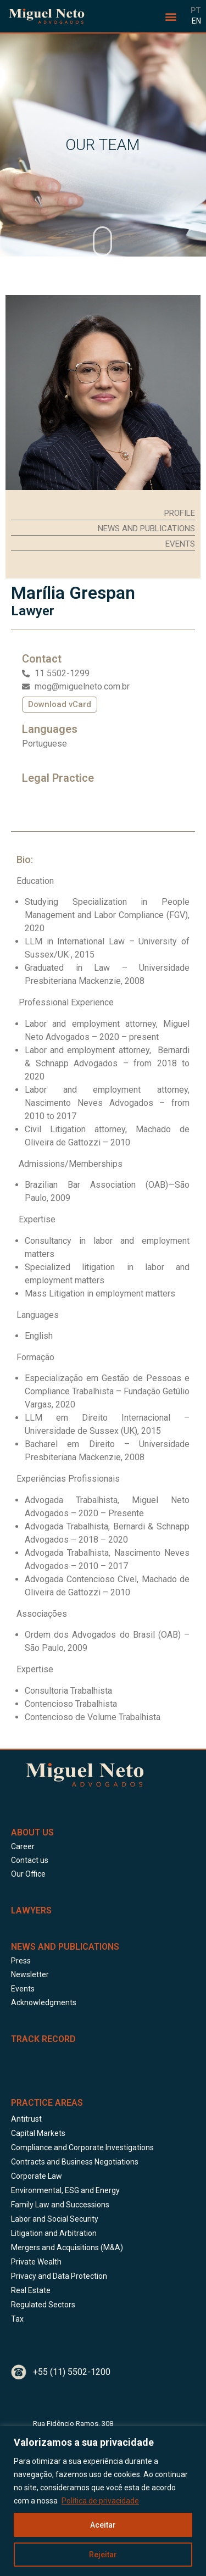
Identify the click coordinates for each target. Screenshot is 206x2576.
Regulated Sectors (43, 2304)
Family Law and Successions (60, 2204)
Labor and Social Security (54, 2219)
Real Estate (31, 2290)
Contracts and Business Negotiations (74, 2161)
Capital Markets (38, 2133)
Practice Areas (47, 2102)
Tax (17, 2318)
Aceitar (103, 2525)
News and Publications (65, 1946)
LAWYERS (31, 1910)
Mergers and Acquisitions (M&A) (67, 2247)
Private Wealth (36, 2261)
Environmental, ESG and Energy (65, 2190)
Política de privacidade (100, 2500)
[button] (171, 16)
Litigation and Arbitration (54, 2233)
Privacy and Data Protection (59, 2276)
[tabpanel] (103, 1290)
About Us (32, 1832)
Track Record (43, 2039)
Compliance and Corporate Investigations (82, 2147)
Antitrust (26, 2119)
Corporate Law (36, 2176)
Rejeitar (103, 2554)
